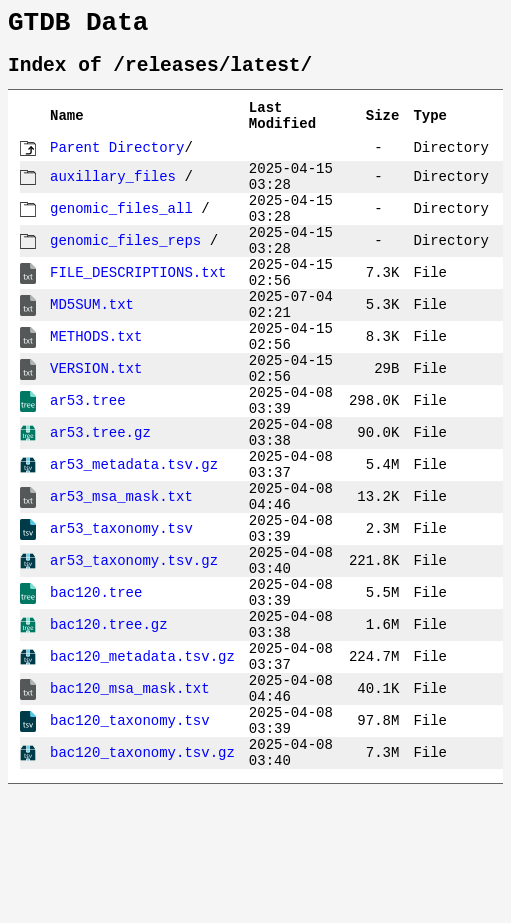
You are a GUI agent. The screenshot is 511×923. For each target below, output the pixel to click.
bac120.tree (96, 691)
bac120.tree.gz (109, 729)
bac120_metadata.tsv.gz (142, 767)
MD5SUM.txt (92, 349)
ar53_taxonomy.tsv (121, 615)
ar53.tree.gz (100, 501)
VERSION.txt (96, 425)
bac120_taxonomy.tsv (130, 843)
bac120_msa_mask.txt (130, 805)
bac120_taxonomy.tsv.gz (142, 881)
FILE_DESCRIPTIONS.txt (138, 311)
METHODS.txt (96, 387)
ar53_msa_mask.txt (121, 577)
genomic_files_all (121, 235)
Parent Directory (117, 165)
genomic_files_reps (125, 273)
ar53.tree (88, 463)
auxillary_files (113, 197)
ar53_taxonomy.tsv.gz (134, 653)
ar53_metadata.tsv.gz (134, 539)
